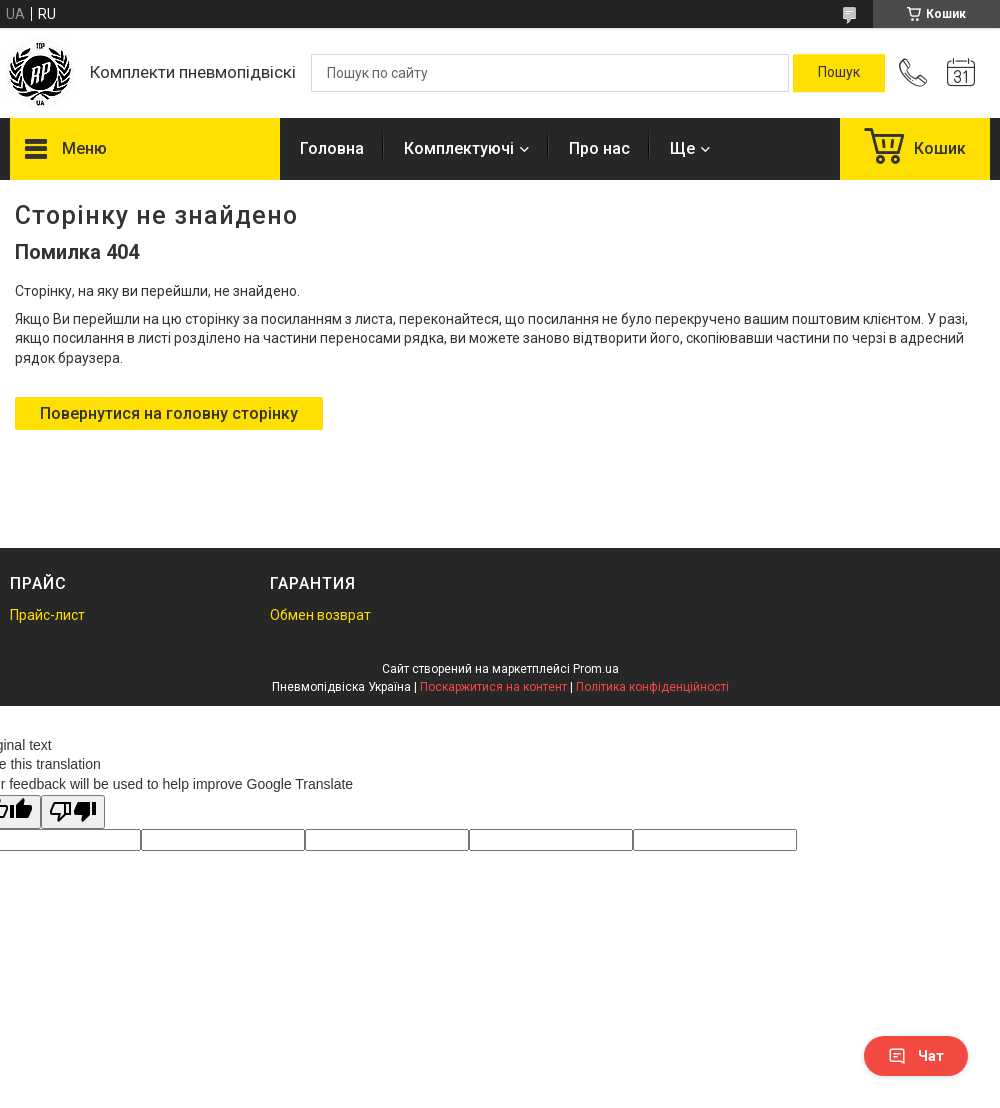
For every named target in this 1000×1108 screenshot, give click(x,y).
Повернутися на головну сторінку (169, 413)
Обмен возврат (320, 615)
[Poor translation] (73, 812)
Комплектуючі (459, 148)
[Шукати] (839, 73)
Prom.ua (596, 669)
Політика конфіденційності (652, 687)
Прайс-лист (47, 615)
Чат (916, 1056)
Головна (332, 148)
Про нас (599, 148)
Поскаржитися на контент (493, 687)
